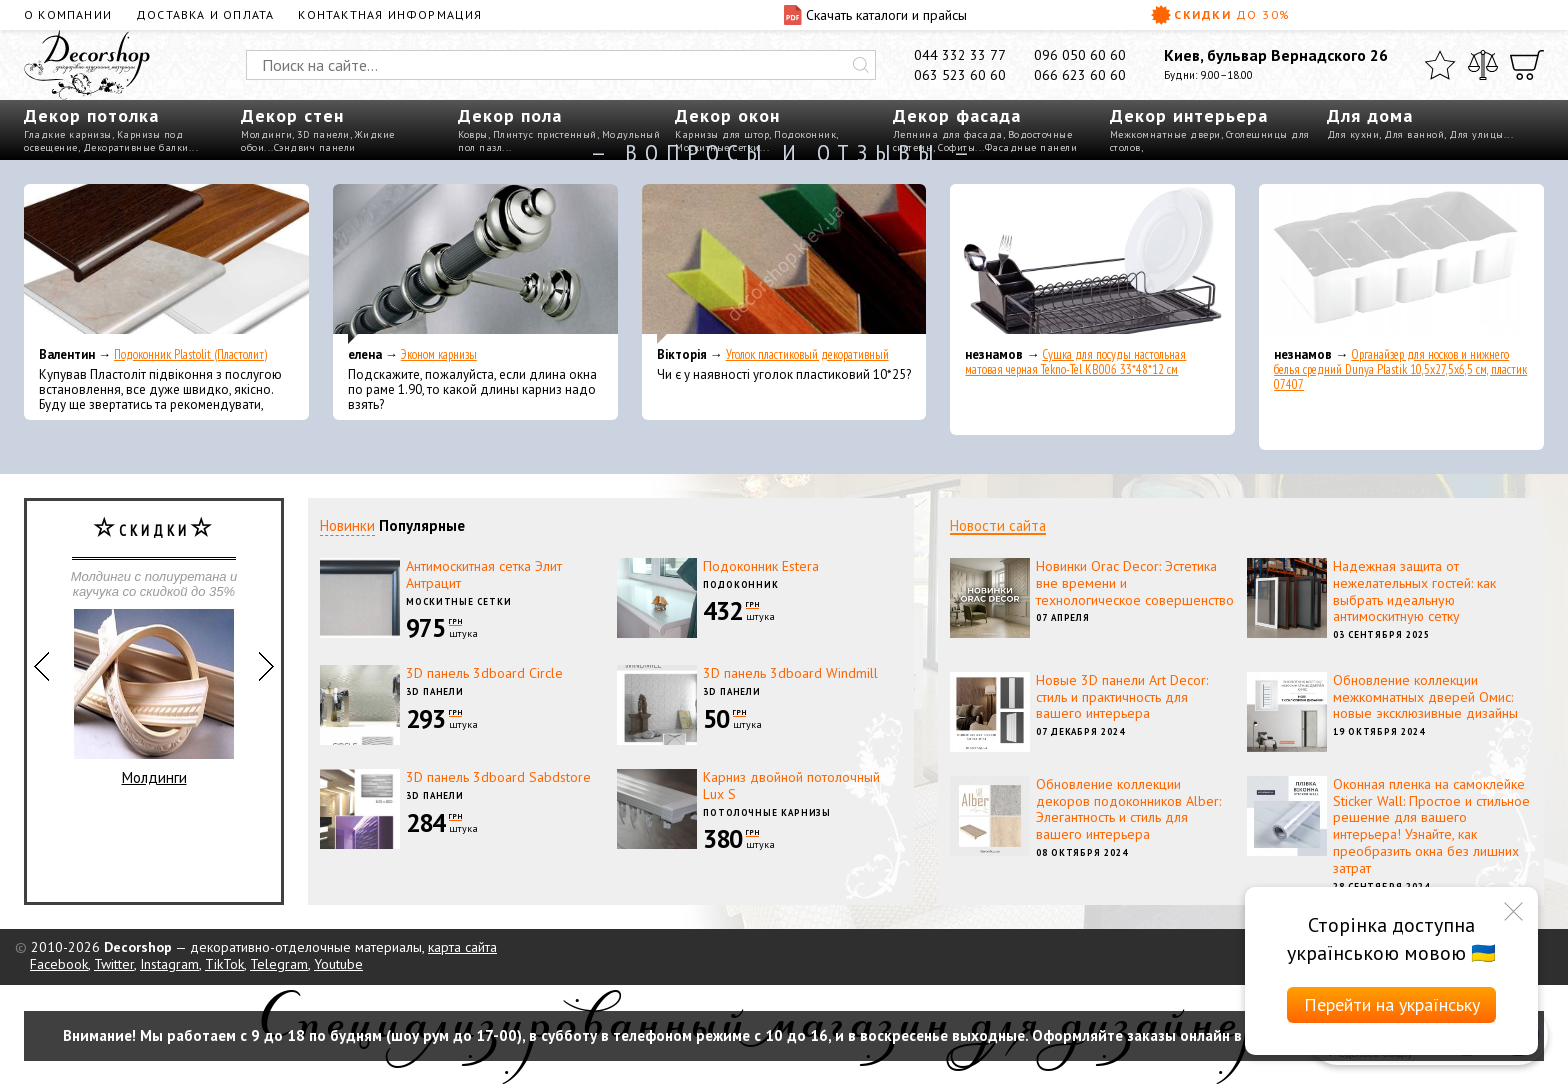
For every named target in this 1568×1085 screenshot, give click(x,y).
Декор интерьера (1189, 115)
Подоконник (805, 134)
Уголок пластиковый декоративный (807, 354)
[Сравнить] (1483, 65)
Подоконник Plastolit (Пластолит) (190, 354)
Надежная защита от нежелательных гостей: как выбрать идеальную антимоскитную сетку (1414, 591)
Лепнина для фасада (948, 134)
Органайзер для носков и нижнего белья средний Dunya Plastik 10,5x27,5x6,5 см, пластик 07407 (1400, 369)
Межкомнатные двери (1165, 134)
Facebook (59, 964)
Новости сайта (998, 525)
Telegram (279, 964)
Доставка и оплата (205, 14)
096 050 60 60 (1080, 55)
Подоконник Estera (761, 566)
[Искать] (861, 65)
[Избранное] (1440, 65)
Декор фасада (957, 115)
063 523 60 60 (960, 75)
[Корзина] (1527, 65)
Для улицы (1476, 134)
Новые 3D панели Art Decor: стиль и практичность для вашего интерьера (1122, 697)
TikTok (224, 964)
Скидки (1221, 15)
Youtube (338, 964)
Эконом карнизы (439, 354)
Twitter (114, 964)
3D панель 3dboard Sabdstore (498, 777)
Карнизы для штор (722, 134)
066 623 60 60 (1080, 75)
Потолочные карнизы (767, 812)
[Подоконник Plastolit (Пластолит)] (166, 264)
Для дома (1370, 115)
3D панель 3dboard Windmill (790, 673)
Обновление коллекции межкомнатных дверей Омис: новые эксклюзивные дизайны (1425, 697)
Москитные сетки (459, 601)
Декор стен (292, 115)
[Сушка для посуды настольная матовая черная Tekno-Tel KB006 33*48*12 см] (1092, 264)
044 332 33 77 (960, 55)
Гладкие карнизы (68, 134)
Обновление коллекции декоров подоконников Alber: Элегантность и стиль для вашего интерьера (1128, 809)
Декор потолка (91, 115)
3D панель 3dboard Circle (484, 673)
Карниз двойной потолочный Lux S (791, 785)
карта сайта (462, 947)
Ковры (473, 134)
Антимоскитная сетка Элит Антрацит (484, 574)
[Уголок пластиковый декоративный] (784, 264)
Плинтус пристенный (545, 134)
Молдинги (266, 134)
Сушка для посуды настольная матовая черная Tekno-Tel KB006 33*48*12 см (1075, 362)
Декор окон (727, 115)
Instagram (169, 964)
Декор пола (510, 115)
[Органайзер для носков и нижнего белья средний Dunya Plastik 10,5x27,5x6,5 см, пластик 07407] (1401, 264)
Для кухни (1353, 134)
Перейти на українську (1392, 1004)
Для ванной (1414, 134)
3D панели (323, 134)
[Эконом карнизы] (475, 264)
